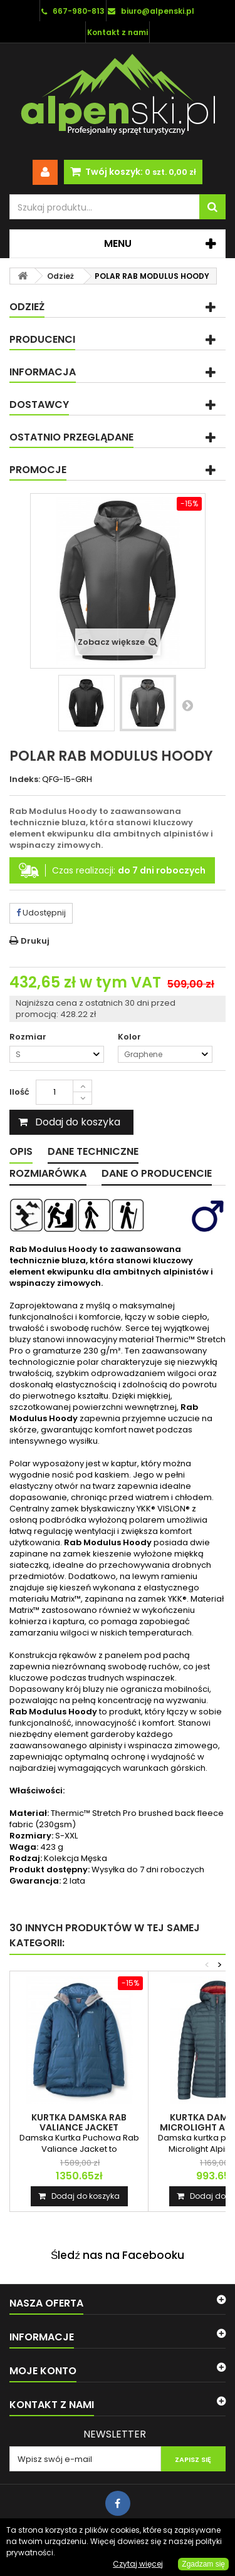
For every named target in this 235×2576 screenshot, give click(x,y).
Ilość (19, 1092)
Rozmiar (28, 1037)
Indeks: (24, 779)
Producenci (42, 339)
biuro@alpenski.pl (157, 11)
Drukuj (35, 941)
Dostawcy (39, 404)
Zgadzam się (203, 2564)
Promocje (37, 469)
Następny (187, 705)
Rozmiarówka (47, 1173)
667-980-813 (79, 11)
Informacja (42, 372)
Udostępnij (41, 913)
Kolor (130, 1037)
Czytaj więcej (138, 2563)
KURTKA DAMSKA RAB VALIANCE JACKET (79, 2122)
